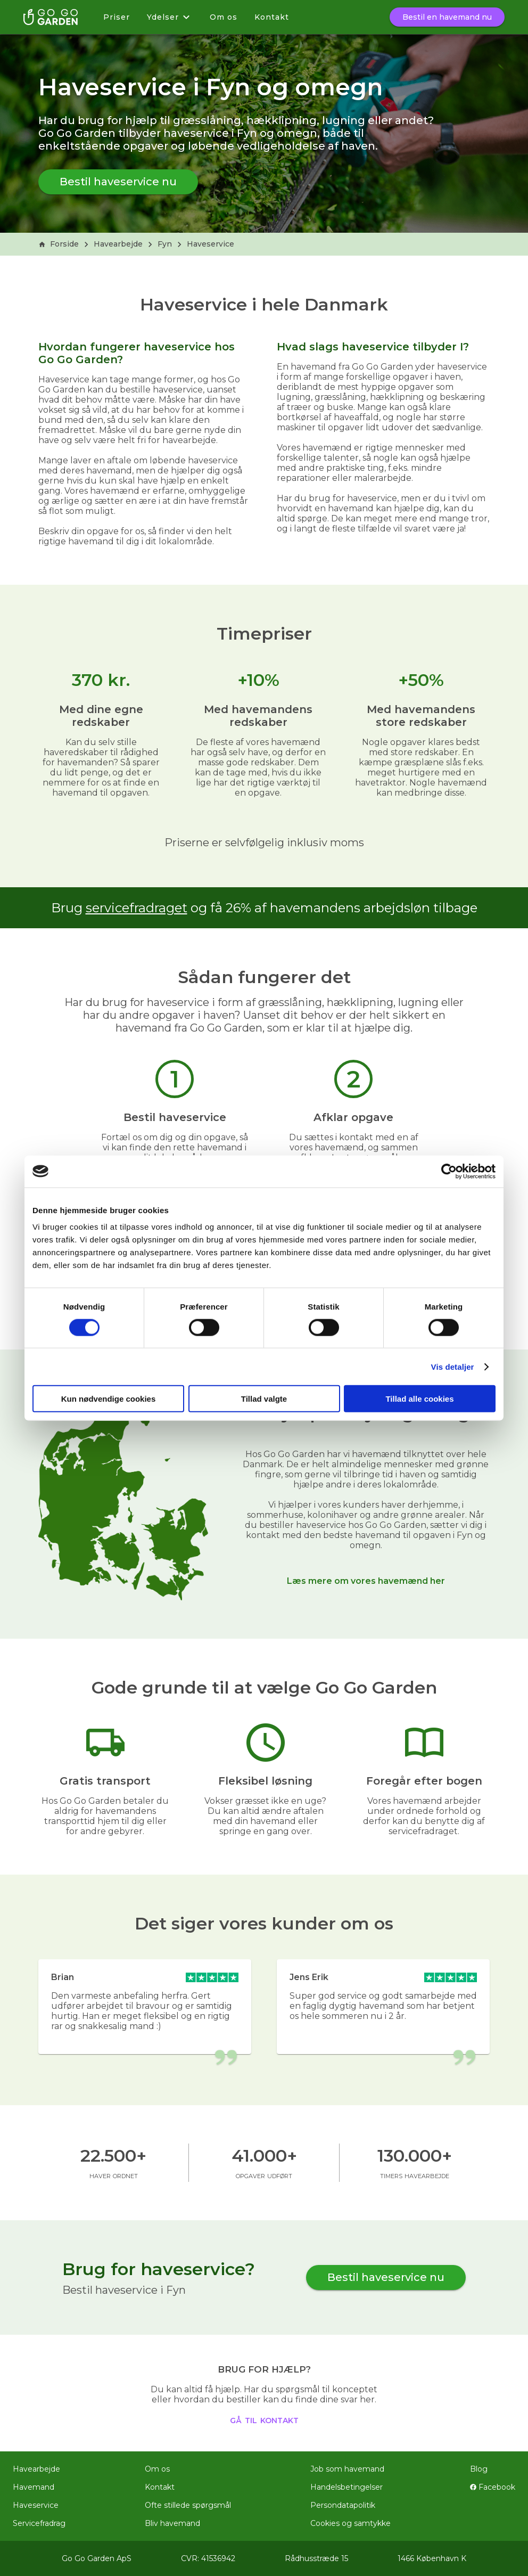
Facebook (492, 2487)
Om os (223, 17)
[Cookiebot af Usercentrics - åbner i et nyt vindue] (449, 1171)
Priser (116, 17)
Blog (479, 2469)
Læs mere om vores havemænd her (366, 1581)
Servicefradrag (39, 2523)
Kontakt (271, 17)
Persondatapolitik (342, 2505)
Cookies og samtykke (350, 2523)
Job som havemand (347, 2469)
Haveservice (210, 244)
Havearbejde (118, 244)
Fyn (165, 244)
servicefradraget (136, 907)
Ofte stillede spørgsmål (188, 2505)
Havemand (33, 2487)
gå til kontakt (264, 2419)
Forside (58, 244)
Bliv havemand (172, 2523)
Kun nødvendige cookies (108, 1398)
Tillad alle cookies (419, 1398)
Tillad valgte (264, 1398)
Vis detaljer (452, 1366)
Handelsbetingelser (346, 2487)
